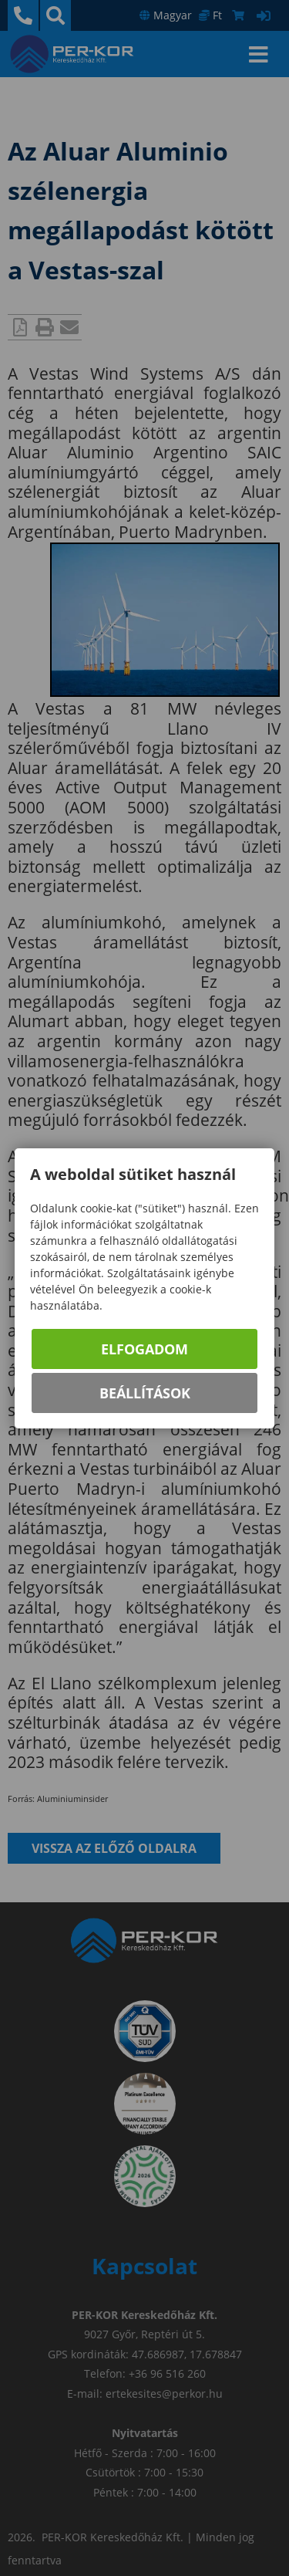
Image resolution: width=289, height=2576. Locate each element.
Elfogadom (144, 1349)
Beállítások (144, 1393)
